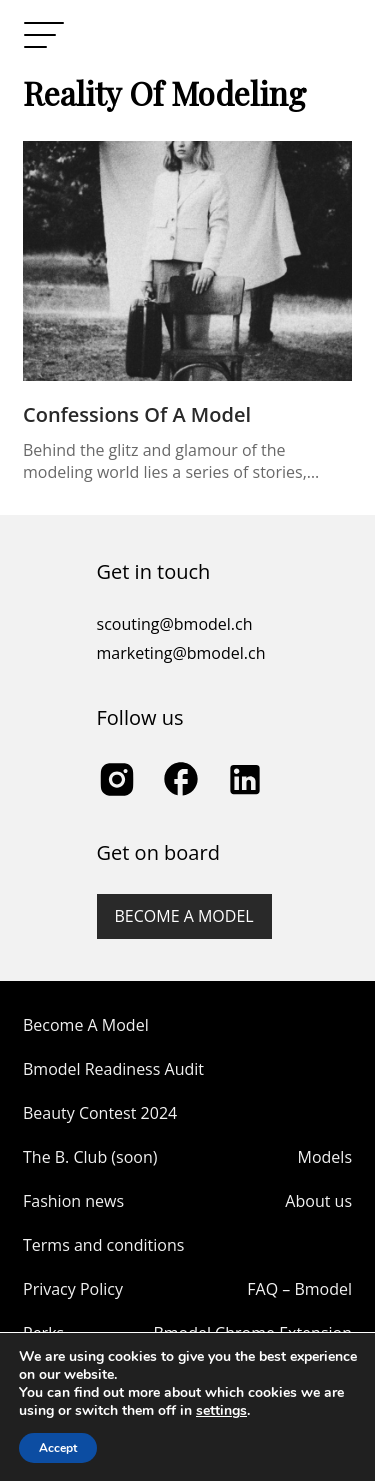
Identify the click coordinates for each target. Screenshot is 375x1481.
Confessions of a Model (137, 414)
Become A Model (86, 1025)
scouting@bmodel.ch (175, 624)
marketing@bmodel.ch (181, 653)
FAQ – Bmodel (299, 1289)
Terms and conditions (103, 1245)
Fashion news (73, 1201)
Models (325, 1157)
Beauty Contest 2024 (100, 1113)
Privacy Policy (73, 1289)
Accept (58, 1448)
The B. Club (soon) (90, 1157)
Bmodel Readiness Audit (113, 1069)
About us (318, 1201)
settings (221, 1411)
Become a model (184, 916)
